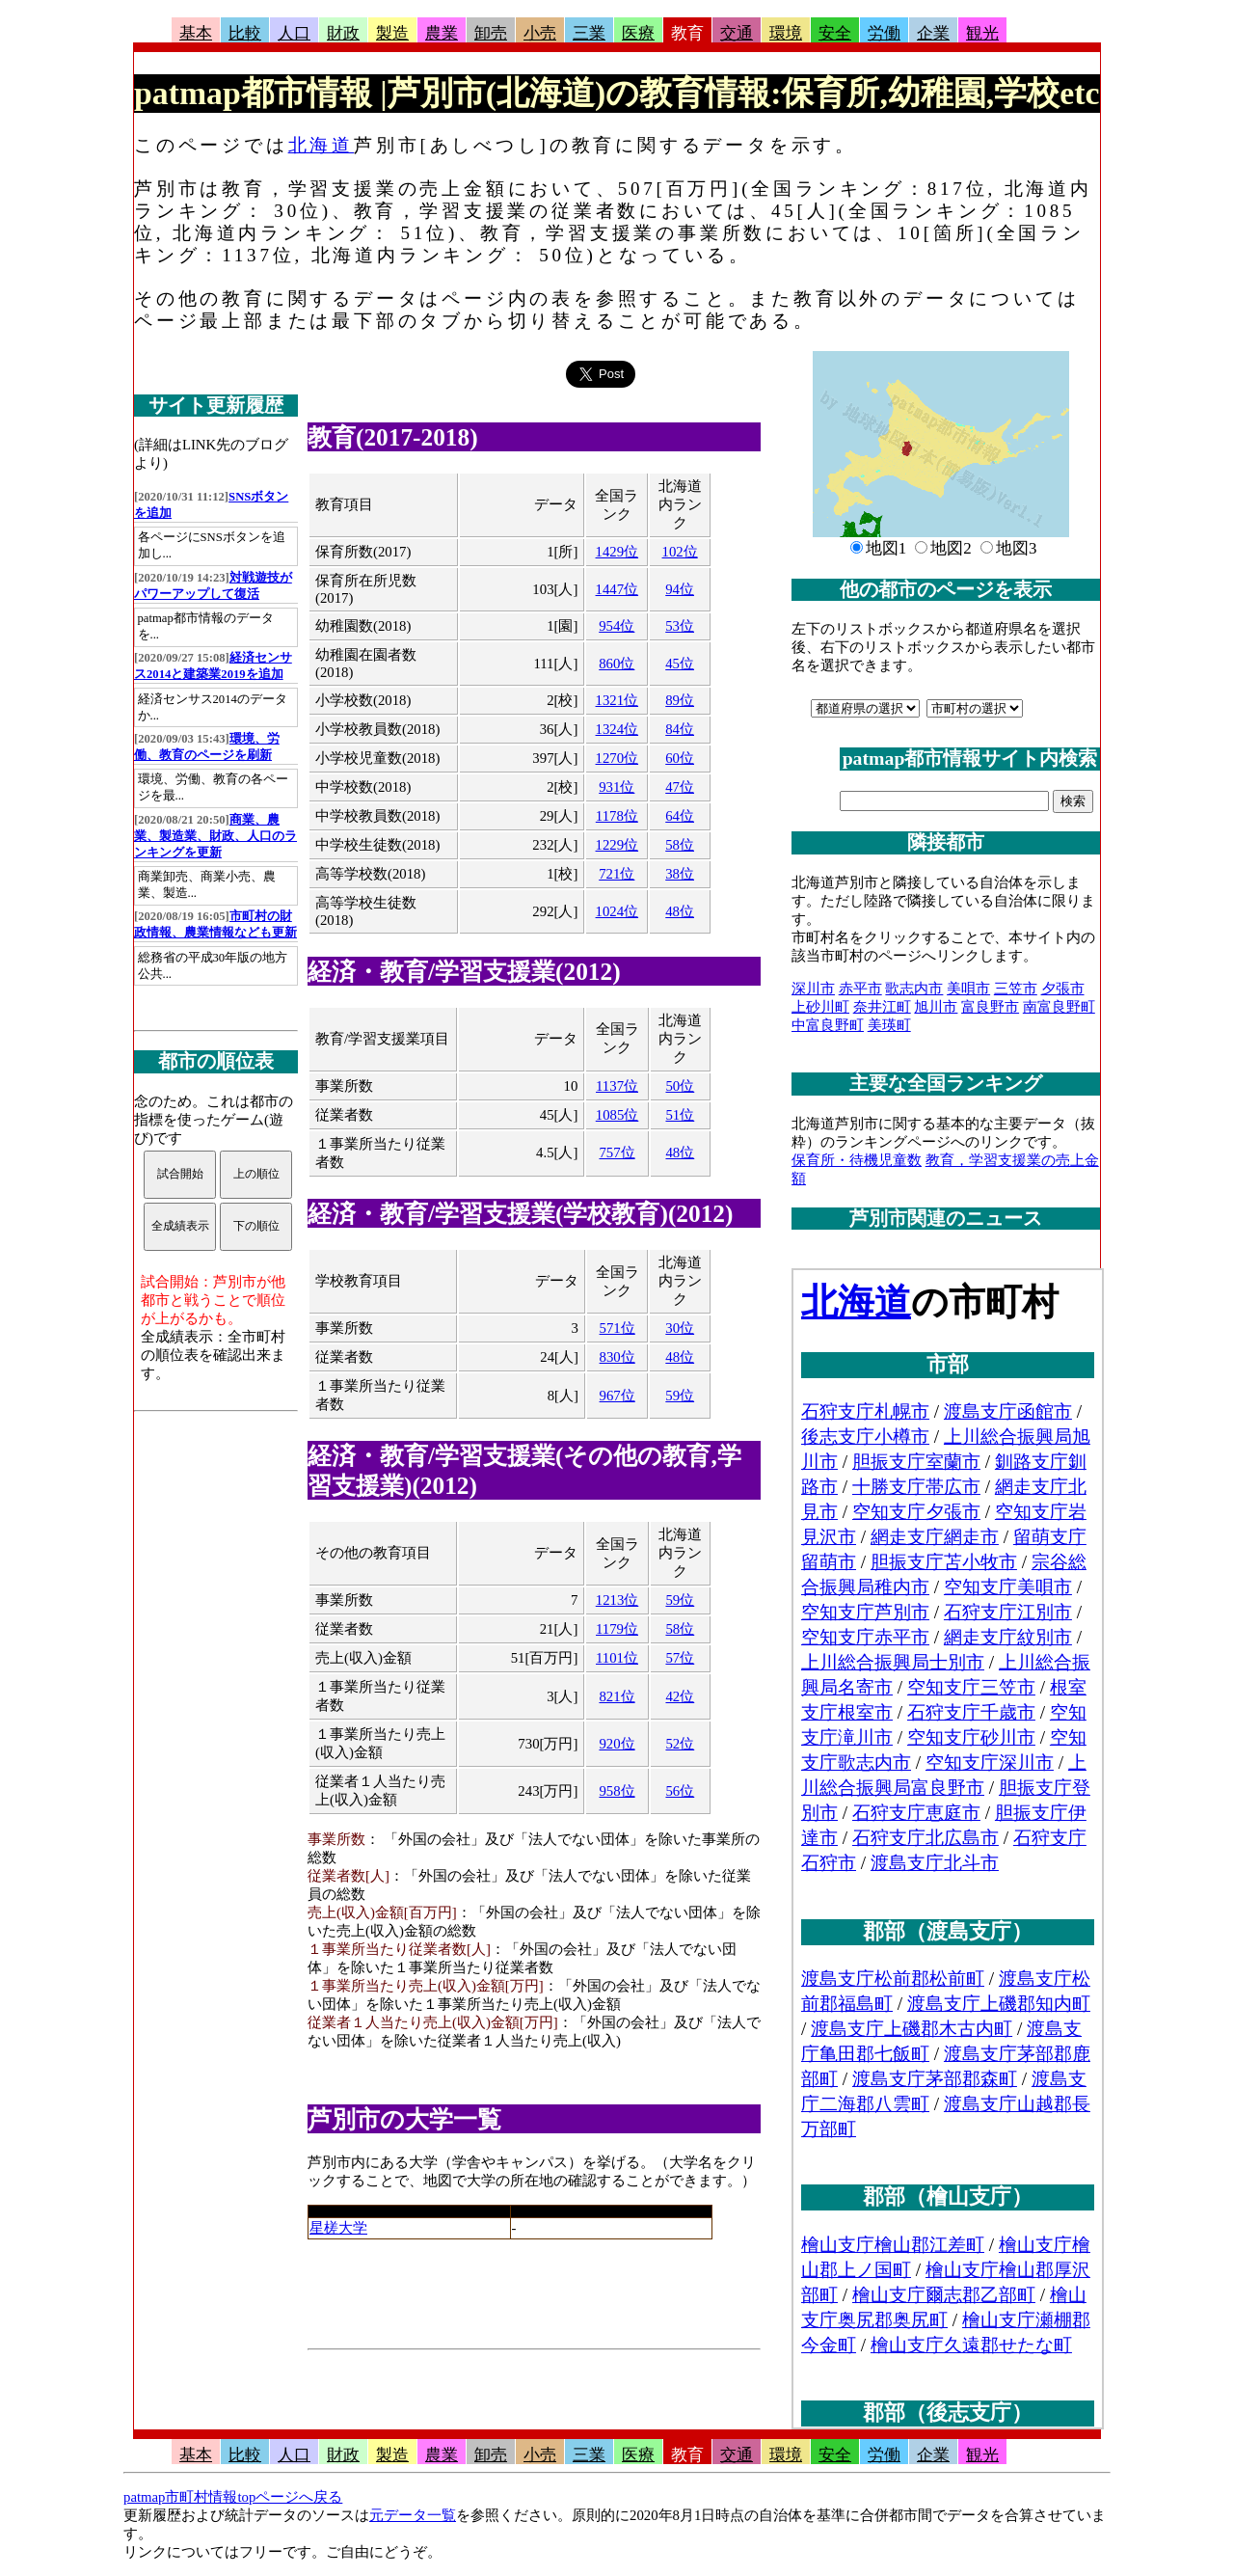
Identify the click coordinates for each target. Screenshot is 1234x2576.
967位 (617, 1395)
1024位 (617, 911)
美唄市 (968, 988)
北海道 (321, 145)
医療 (638, 33)
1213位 (617, 1600)
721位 (616, 873)
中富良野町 (827, 1025)
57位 (679, 1658)
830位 (617, 1357)
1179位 (617, 1629)
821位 (616, 1696)
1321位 (617, 700)
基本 (195, 33)
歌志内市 (914, 988)
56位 (679, 1791)
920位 (616, 1743)
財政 (343, 33)
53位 (679, 626)
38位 (679, 873)
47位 (679, 787)
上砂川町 (820, 1007)
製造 (392, 33)
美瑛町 (889, 1025)
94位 (679, 589)
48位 (679, 911)
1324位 (617, 729)
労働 (884, 33)
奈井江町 (882, 1007)
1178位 (617, 816)
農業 (441, 33)
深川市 (813, 988)
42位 (679, 1696)
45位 (679, 663)
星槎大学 (338, 2228)
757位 (616, 1152)
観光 (982, 33)
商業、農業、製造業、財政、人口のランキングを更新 (215, 836)
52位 (679, 1743)
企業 (933, 33)
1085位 (617, 1115)
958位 (616, 1791)
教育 (687, 33)
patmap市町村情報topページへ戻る (232, 2497)
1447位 (617, 589)
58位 (679, 845)
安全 (834, 33)
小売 (539, 33)
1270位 (617, 758)
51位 (679, 1115)
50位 (679, 1086)
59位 (679, 1395)
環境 (785, 33)
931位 (616, 787)
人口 (294, 33)
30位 (679, 1328)
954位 (616, 626)
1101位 (617, 1658)
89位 (679, 700)
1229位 (617, 845)
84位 (679, 729)
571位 (617, 1328)
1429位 (617, 551)
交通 (736, 33)
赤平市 (860, 988)
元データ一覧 (412, 2515)
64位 (679, 816)
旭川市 (935, 1007)
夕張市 (1063, 988)
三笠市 (1015, 988)
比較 (244, 33)
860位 (616, 663)
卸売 (490, 33)
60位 (679, 758)
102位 (680, 551)
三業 (589, 33)
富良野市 (990, 1007)
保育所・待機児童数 (856, 1160)
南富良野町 (1059, 1007)
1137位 (617, 1086)
